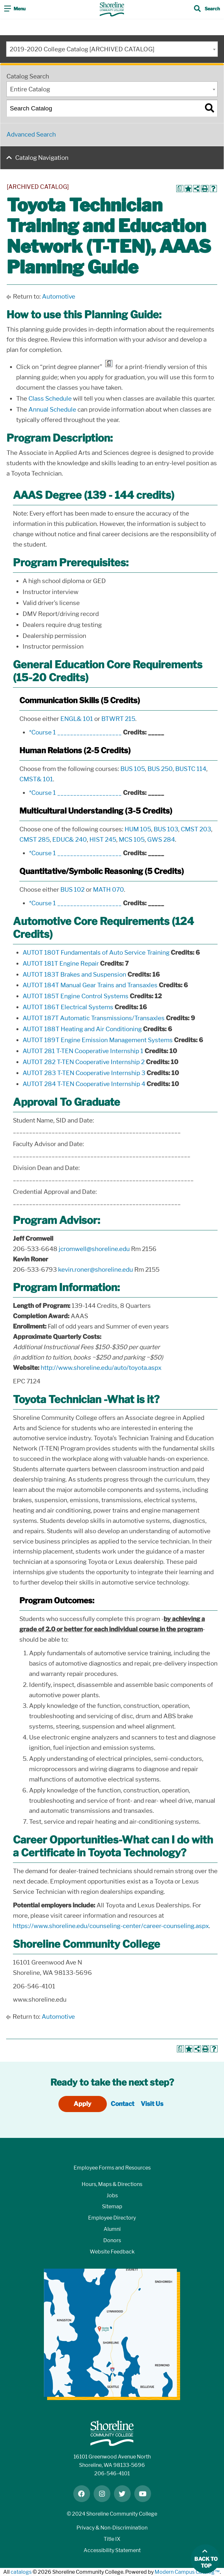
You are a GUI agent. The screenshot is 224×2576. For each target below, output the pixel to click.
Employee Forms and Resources (112, 2168)
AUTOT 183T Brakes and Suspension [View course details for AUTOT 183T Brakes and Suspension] (74, 974)
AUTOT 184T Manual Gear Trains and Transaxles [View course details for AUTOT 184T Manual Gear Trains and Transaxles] (90, 985)
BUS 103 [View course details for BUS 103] (166, 829)
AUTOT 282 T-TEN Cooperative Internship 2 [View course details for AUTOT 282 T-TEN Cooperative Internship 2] (84, 1062)
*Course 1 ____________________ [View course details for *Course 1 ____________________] (75, 732)
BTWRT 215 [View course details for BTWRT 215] (118, 719)
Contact (122, 2104)
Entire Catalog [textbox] (30, 89)
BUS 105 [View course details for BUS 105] (132, 769)
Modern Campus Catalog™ (187, 2572)
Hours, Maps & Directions (112, 2184)
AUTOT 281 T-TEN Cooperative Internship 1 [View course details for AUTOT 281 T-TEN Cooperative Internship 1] (83, 1051)
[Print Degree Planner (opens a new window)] (179, 188)
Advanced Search (31, 134)
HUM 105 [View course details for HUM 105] (138, 829)
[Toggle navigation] (15, 9)
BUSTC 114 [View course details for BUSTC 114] (190, 769)
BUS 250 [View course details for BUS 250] (160, 769)
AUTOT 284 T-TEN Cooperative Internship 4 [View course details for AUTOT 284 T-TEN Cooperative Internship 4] (84, 1084)
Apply (82, 2104)
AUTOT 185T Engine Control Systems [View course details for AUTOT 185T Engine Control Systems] (75, 996)
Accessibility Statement (112, 2550)
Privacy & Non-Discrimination (112, 2528)
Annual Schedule (52, 409)
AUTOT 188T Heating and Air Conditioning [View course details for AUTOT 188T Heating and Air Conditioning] (82, 1029)
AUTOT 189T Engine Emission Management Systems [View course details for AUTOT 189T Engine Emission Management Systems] (98, 1040)
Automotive (58, 296)
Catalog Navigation (41, 157)
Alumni (112, 2229)
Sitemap (112, 2206)
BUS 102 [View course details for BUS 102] (72, 889)
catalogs (21, 2572)
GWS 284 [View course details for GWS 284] (161, 839)
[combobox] (112, 49)
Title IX (112, 2539)
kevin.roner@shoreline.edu (95, 1269)
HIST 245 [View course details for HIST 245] (102, 839)
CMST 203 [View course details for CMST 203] (196, 829)
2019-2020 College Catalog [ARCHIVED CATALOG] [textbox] (82, 49)
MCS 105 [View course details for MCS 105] (132, 839)
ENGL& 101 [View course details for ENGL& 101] (76, 719)
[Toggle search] (207, 9)
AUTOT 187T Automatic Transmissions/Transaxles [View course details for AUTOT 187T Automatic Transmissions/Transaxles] (94, 1018)
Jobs (112, 2195)
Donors (112, 2240)
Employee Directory (112, 2218)
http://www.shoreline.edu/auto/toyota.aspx (101, 1367)
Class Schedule (50, 398)
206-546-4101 (112, 2473)
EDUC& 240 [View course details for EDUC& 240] (69, 839)
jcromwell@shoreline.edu (94, 1249)
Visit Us (152, 2104)
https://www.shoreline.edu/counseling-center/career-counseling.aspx (111, 1926)
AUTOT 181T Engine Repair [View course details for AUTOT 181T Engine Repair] (61, 963)
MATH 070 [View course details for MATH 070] (108, 889)
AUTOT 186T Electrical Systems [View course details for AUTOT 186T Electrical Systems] (68, 1007)
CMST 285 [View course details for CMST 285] (34, 839)
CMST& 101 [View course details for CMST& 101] (36, 779)
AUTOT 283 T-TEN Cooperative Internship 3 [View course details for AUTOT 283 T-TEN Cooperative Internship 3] (84, 1073)
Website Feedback (112, 2252)
